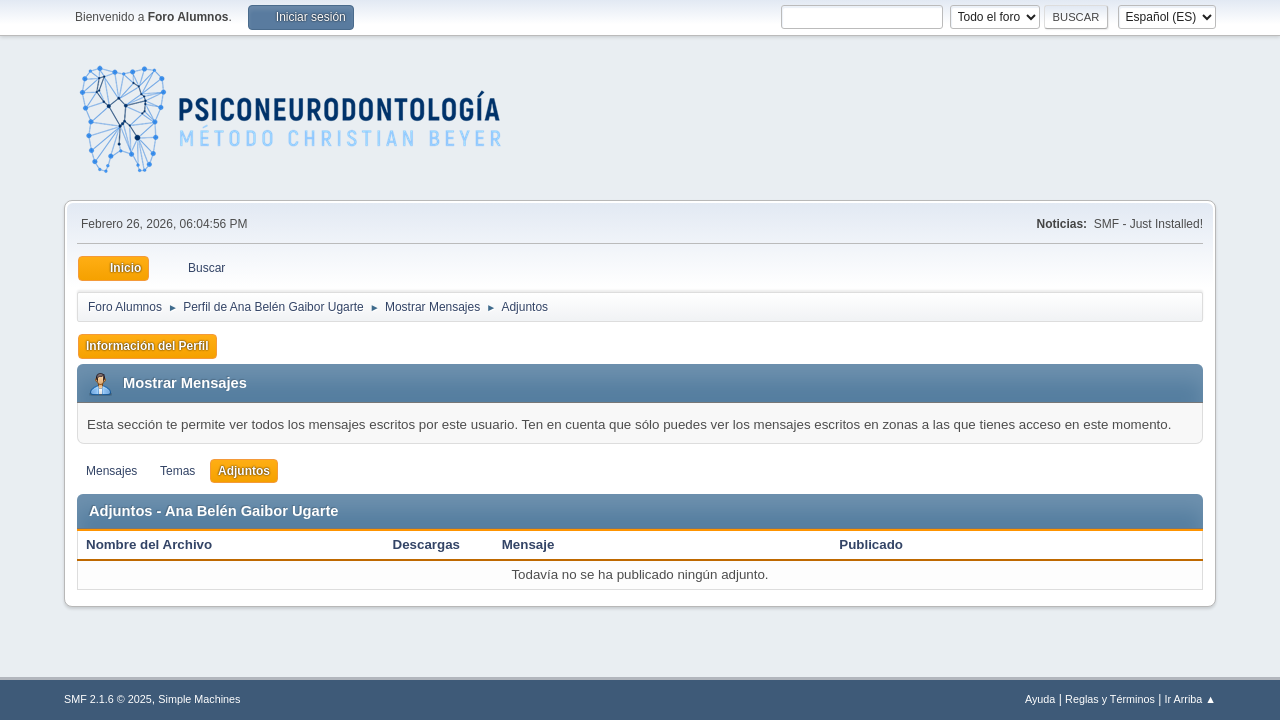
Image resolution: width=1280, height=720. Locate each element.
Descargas (426, 544)
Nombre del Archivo (160, 544)
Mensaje (528, 544)
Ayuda (1040, 699)
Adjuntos (244, 471)
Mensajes (111, 471)
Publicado (871, 544)
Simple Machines (199, 699)
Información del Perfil (147, 346)
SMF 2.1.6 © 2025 (108, 699)
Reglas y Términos (1110, 699)
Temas (177, 471)
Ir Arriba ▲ (1190, 699)
